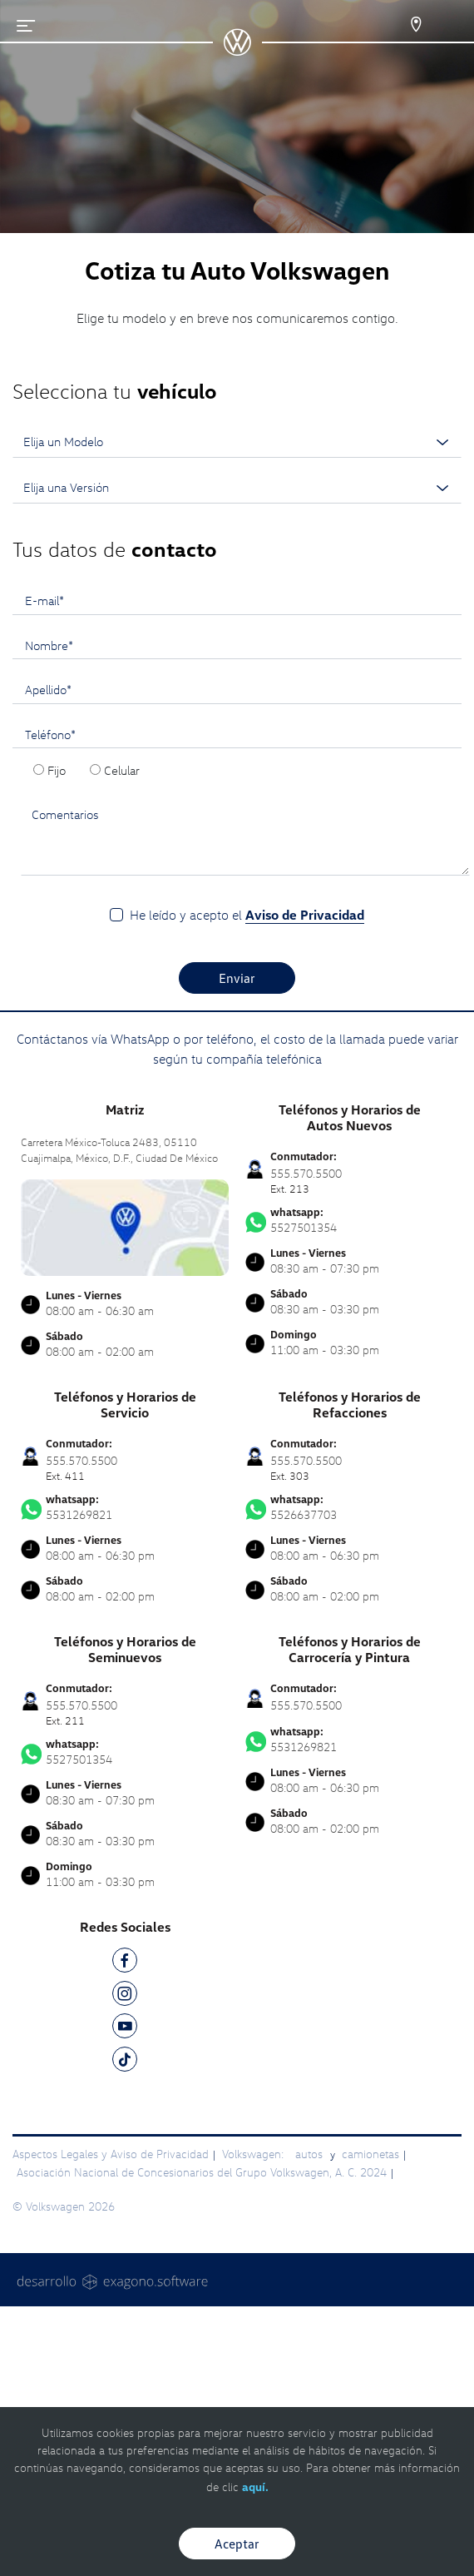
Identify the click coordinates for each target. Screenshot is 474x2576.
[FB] (124, 1963)
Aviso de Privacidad (304, 914)
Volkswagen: (254, 2154)
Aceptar (237, 2543)
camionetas (370, 2154)
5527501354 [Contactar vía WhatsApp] (349, 1220)
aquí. (255, 2486)
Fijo (56, 769)
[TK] (124, 2062)
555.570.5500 (306, 1705)
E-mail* (44, 600)
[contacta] (125, 1226)
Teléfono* (50, 734)
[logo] (237, 50)
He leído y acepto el (247, 915)
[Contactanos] (401, 24)
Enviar (237, 978)
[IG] (124, 1996)
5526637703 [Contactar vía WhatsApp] (349, 1507)
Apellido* (48, 689)
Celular (122, 769)
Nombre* (49, 645)
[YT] (124, 2029)
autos (310, 2154)
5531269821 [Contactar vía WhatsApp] (125, 1507)
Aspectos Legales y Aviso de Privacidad (110, 2154)
